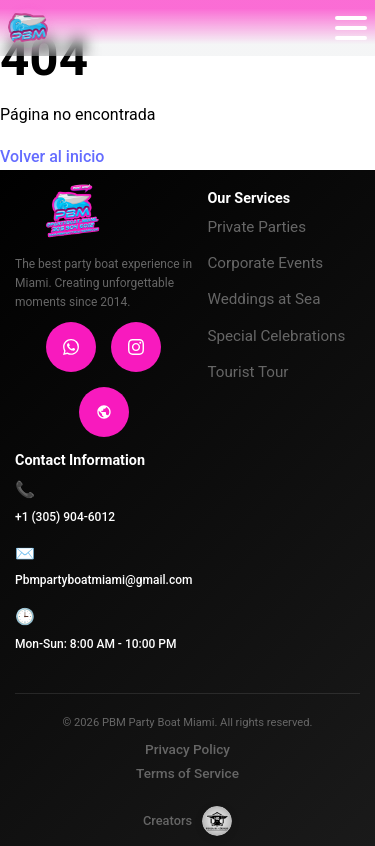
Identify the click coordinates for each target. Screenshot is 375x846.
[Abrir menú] (351, 28)
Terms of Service (187, 773)
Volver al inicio (52, 156)
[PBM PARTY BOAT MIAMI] (28, 28)
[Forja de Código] (217, 821)
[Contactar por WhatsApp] (346, 748)
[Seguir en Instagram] (346, 803)
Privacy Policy (187, 749)
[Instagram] (136, 347)
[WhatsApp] (71, 347)
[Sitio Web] (104, 412)
